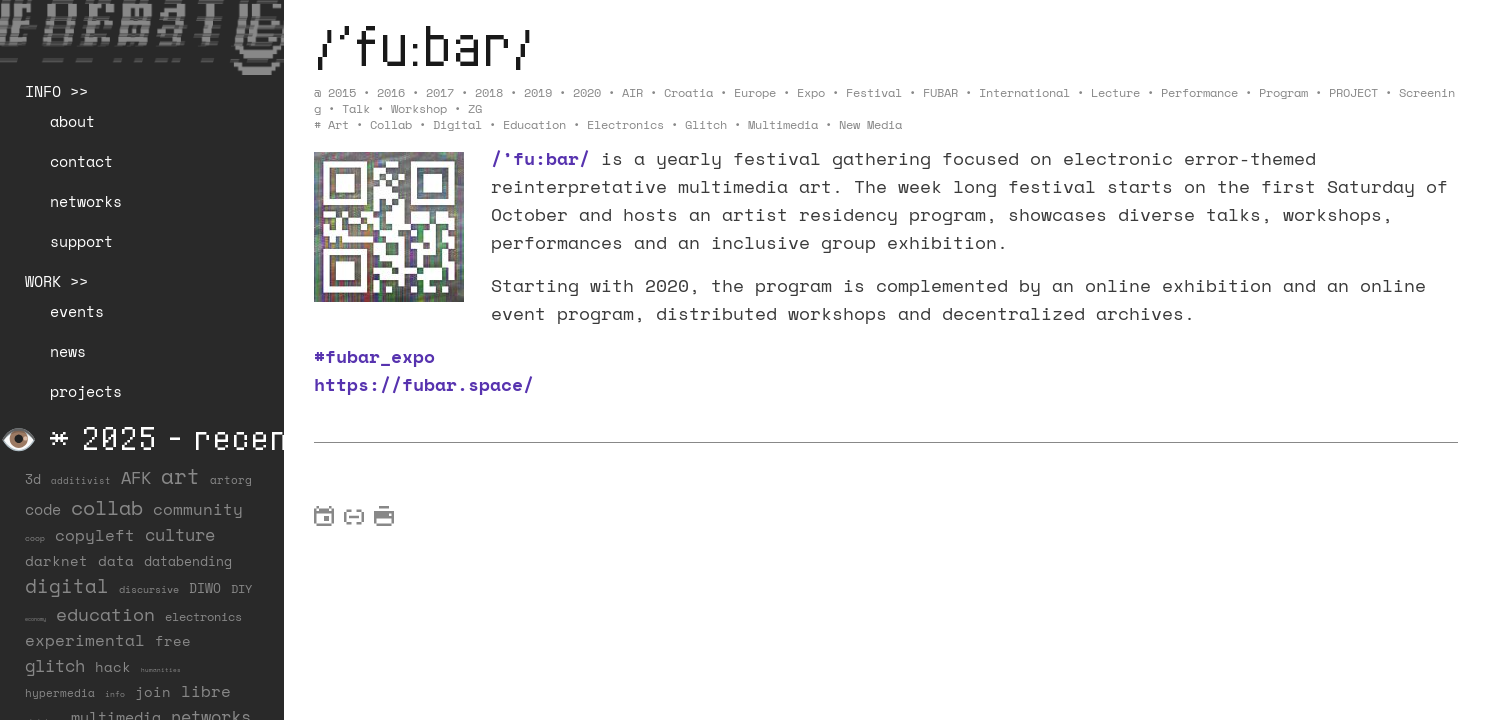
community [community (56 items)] (198, 509)
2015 (342, 92)
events (77, 311)
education (534, 124)
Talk (356, 108)
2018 (489, 92)
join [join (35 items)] (153, 691)
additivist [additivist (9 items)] (81, 480)
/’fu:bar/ (424, 44)
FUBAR (940, 92)
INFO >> (56, 91)
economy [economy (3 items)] (35, 619)
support (81, 241)
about (72, 121)
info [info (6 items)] (115, 694)
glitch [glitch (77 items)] (55, 665)
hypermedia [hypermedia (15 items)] (60, 693)
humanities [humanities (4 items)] (161, 669)
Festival (874, 92)
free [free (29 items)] (173, 641)
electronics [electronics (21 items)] (203, 616)
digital (457, 124)
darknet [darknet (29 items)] (56, 561)
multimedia (783, 124)
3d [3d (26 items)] (33, 479)
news (68, 351)
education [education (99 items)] (105, 614)
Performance (1199, 92)
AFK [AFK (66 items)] (136, 477)
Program (1283, 92)
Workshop (419, 108)
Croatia (688, 92)
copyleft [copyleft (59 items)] (95, 535)
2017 (440, 92)
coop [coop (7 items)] (35, 538)
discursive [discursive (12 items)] (149, 589)
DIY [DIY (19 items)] (241, 588)
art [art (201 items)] (180, 476)
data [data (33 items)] (116, 560)
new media (870, 124)
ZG (475, 108)
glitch (706, 124)
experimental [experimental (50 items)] (85, 640)
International (1024, 92)
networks (86, 201)
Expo (811, 92)
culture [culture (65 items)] (180, 534)
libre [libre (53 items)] (206, 691)
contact (81, 161)
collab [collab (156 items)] (107, 507)
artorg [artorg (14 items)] (231, 480)
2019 (538, 92)
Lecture (1115, 92)
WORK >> (56, 281)
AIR (632, 92)
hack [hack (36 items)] (113, 666)
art (338, 124)
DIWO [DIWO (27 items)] (205, 588)
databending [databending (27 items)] (188, 561)
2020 (587, 92)
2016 (391, 92)
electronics (625, 124)
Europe (755, 92)
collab (391, 124)
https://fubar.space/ (424, 384)
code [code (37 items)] (43, 509)
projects (86, 391)
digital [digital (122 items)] (67, 585)
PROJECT (1353, 92)
